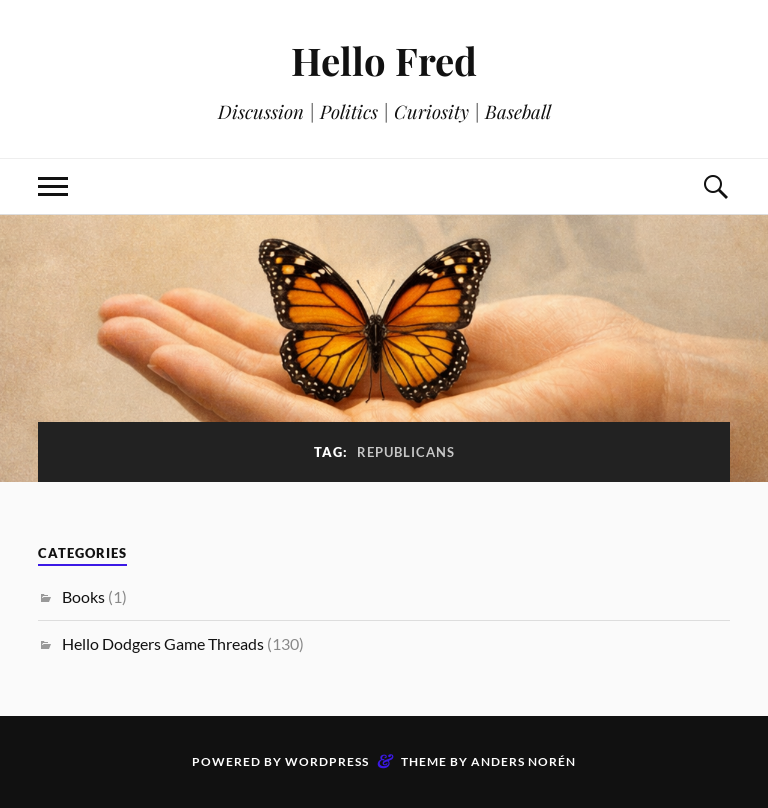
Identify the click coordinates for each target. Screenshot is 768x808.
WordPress (327, 761)
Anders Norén (523, 761)
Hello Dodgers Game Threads (163, 643)
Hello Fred (384, 60)
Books (83, 596)
